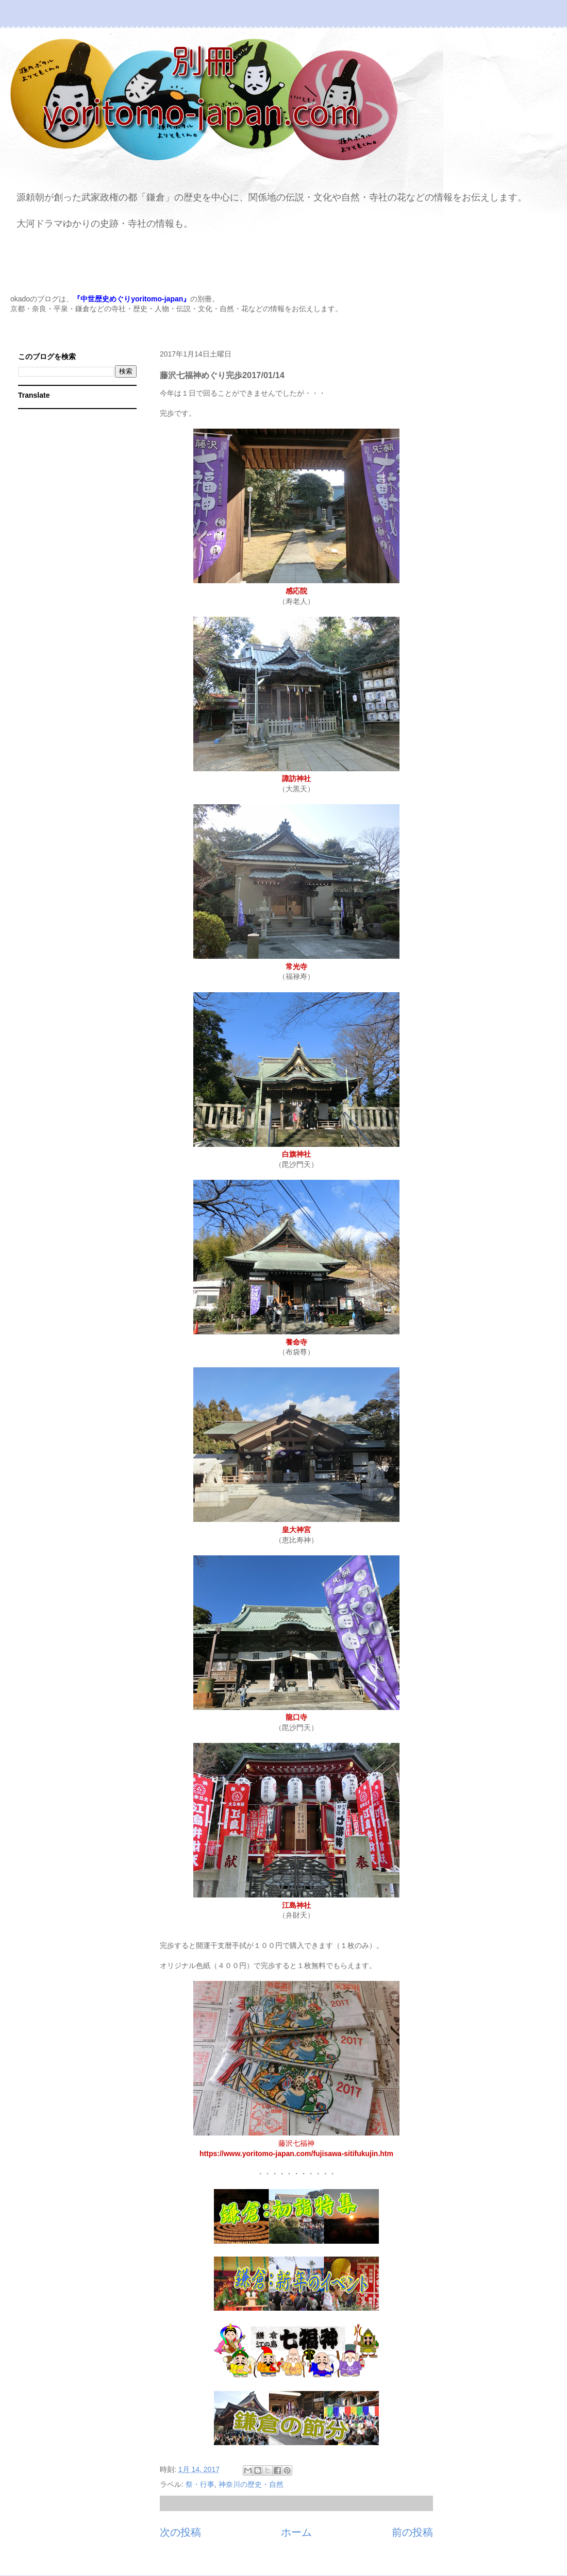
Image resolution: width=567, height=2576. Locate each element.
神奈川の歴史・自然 (251, 2484)
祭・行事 (200, 2484)
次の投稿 (180, 2532)
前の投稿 (412, 2532)
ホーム (296, 2532)
